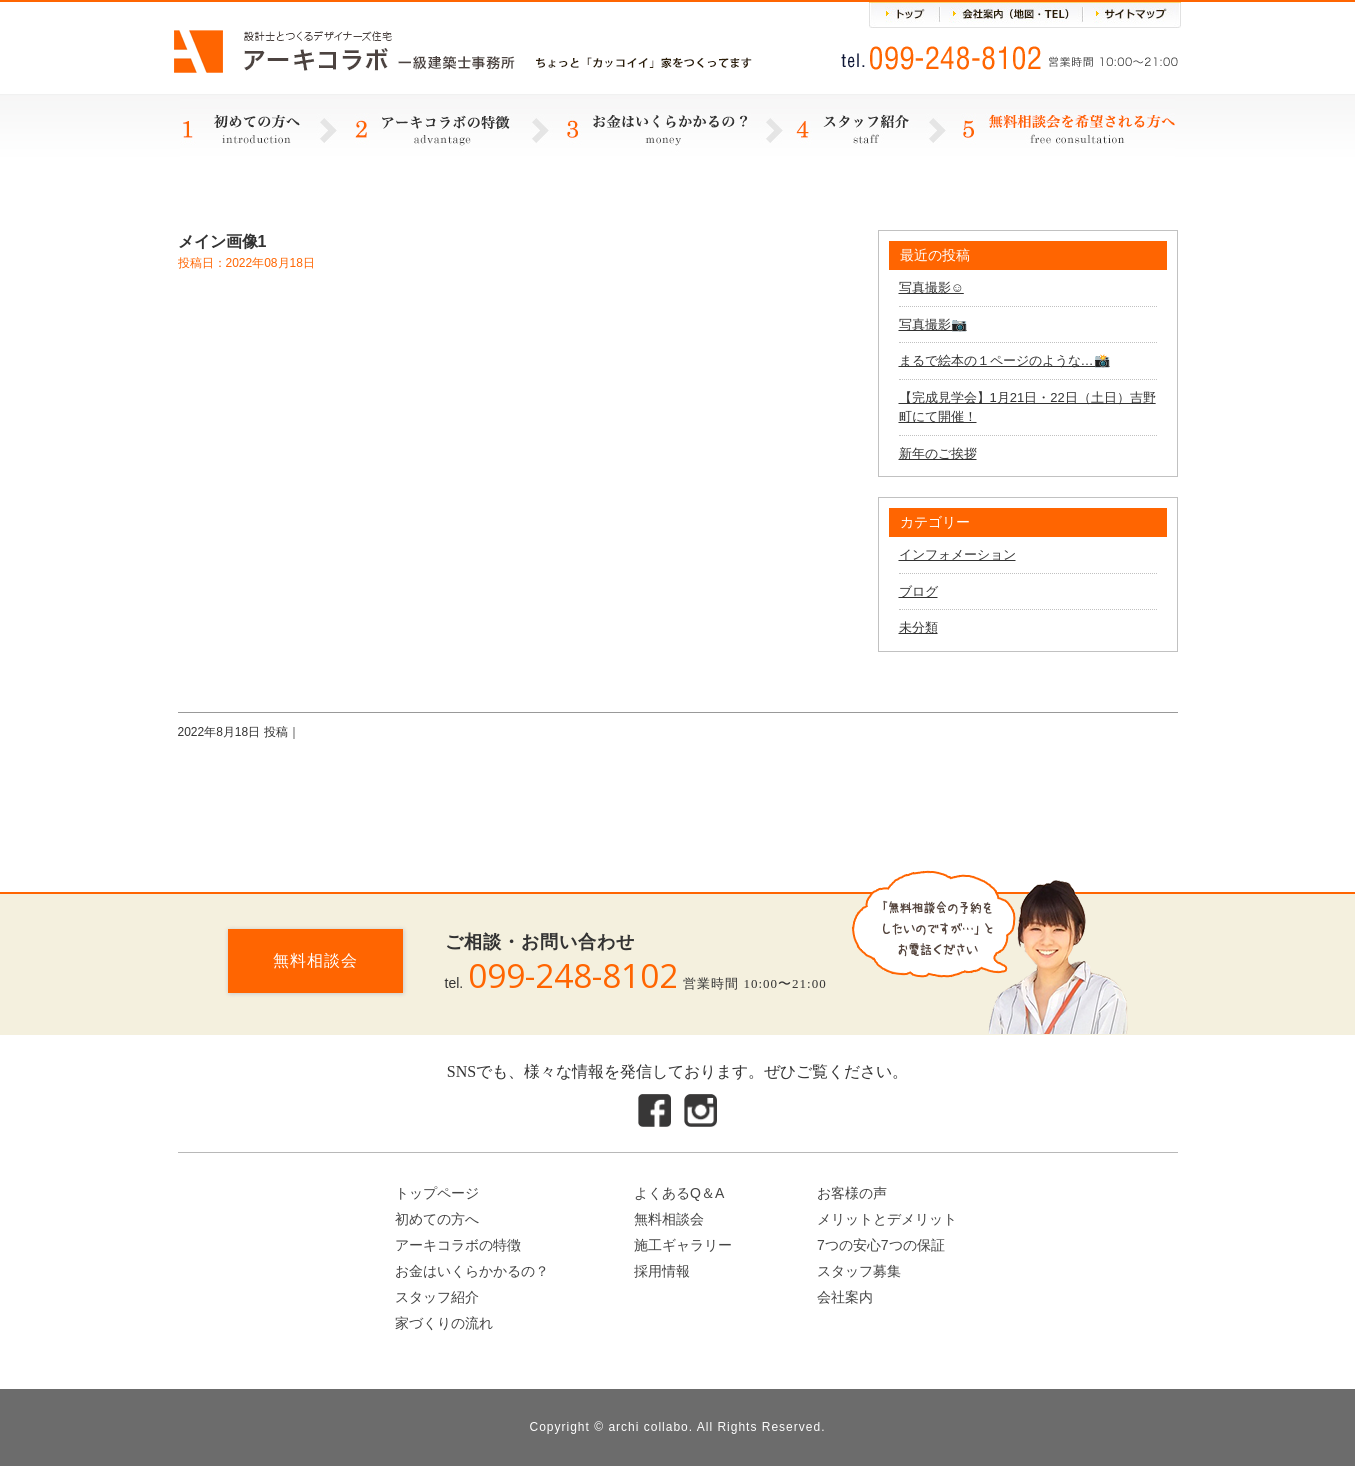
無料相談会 (315, 960)
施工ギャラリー (683, 1245)
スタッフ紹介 (437, 1297)
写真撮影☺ (931, 287)
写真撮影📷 (933, 324)
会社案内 (845, 1297)
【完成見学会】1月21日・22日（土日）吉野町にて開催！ (1027, 407)
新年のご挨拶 (938, 453)
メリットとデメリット (887, 1219)
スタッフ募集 (859, 1271)
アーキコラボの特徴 (458, 1245)
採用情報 (662, 1271)
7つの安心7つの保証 (881, 1245)
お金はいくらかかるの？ (472, 1271)
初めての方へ (437, 1219)
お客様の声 (852, 1193)
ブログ (918, 591)
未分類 (918, 627)
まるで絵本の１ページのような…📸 (1004, 360)
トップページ (437, 1193)
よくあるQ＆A (679, 1193)
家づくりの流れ (444, 1323)
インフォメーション (957, 554)
